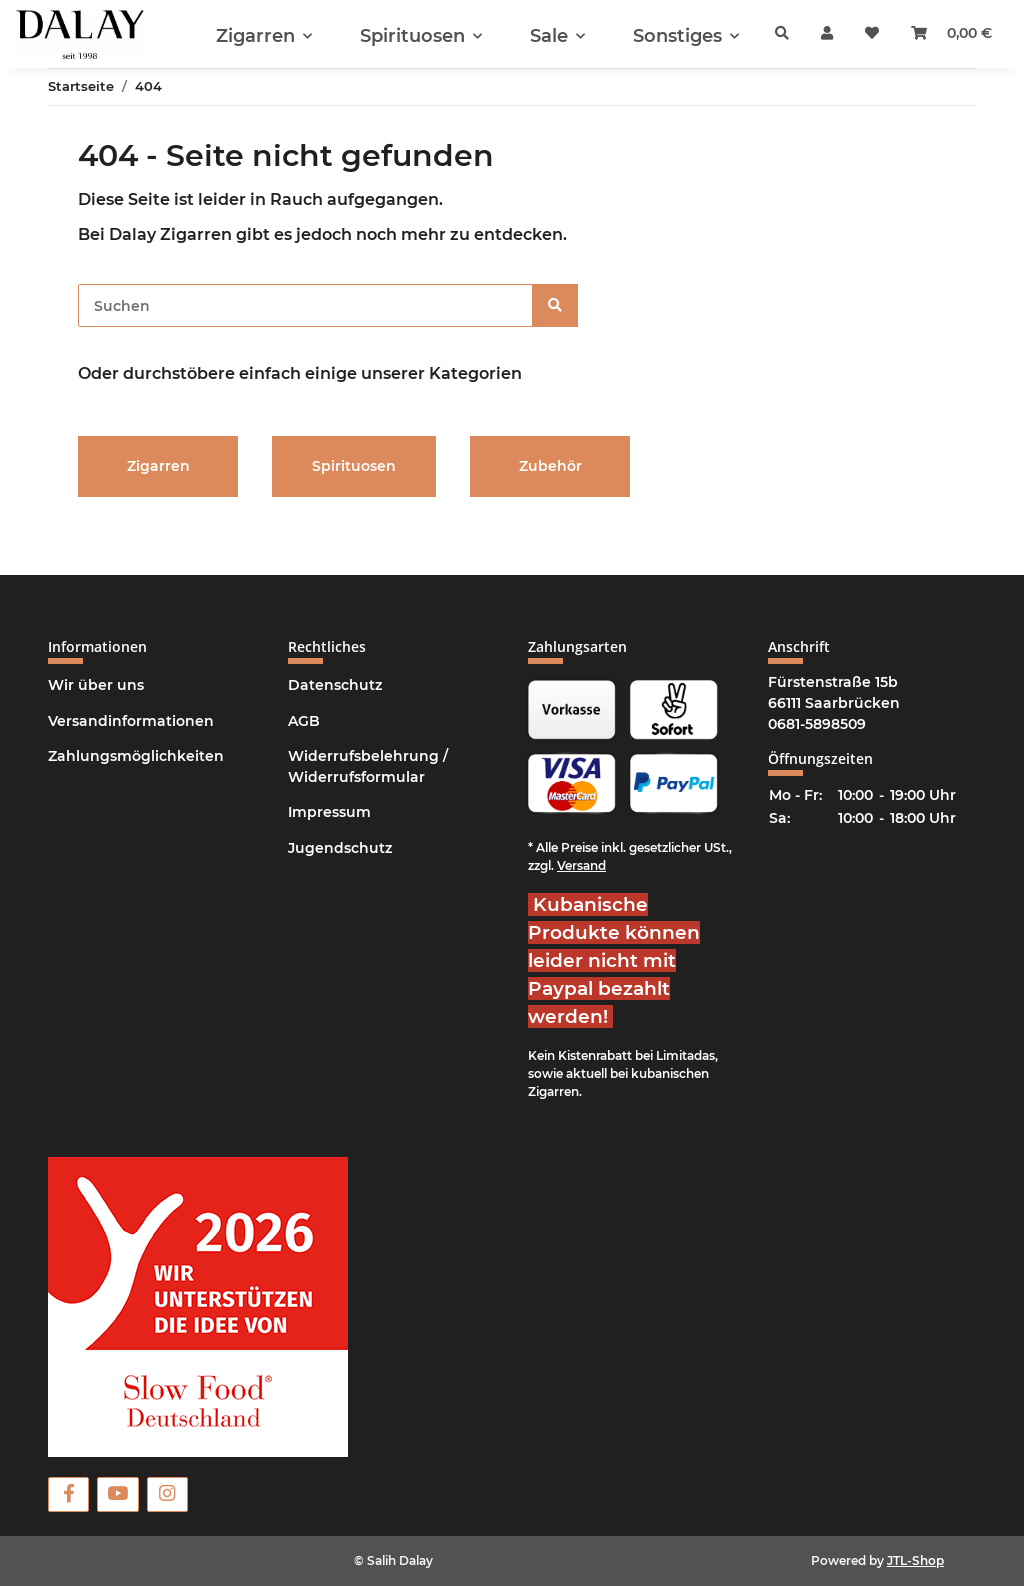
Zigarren (158, 466)
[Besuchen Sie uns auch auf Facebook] (68, 1494)
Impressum (329, 812)
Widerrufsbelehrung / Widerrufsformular (368, 766)
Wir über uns (96, 685)
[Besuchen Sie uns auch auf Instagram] (167, 1494)
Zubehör (550, 466)
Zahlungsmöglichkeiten (136, 756)
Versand (581, 865)
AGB (304, 721)
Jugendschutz (340, 848)
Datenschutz (335, 685)
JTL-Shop (915, 1560)
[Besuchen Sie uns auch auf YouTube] (117, 1494)
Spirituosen (354, 466)
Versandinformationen (131, 721)
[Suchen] (305, 305)
